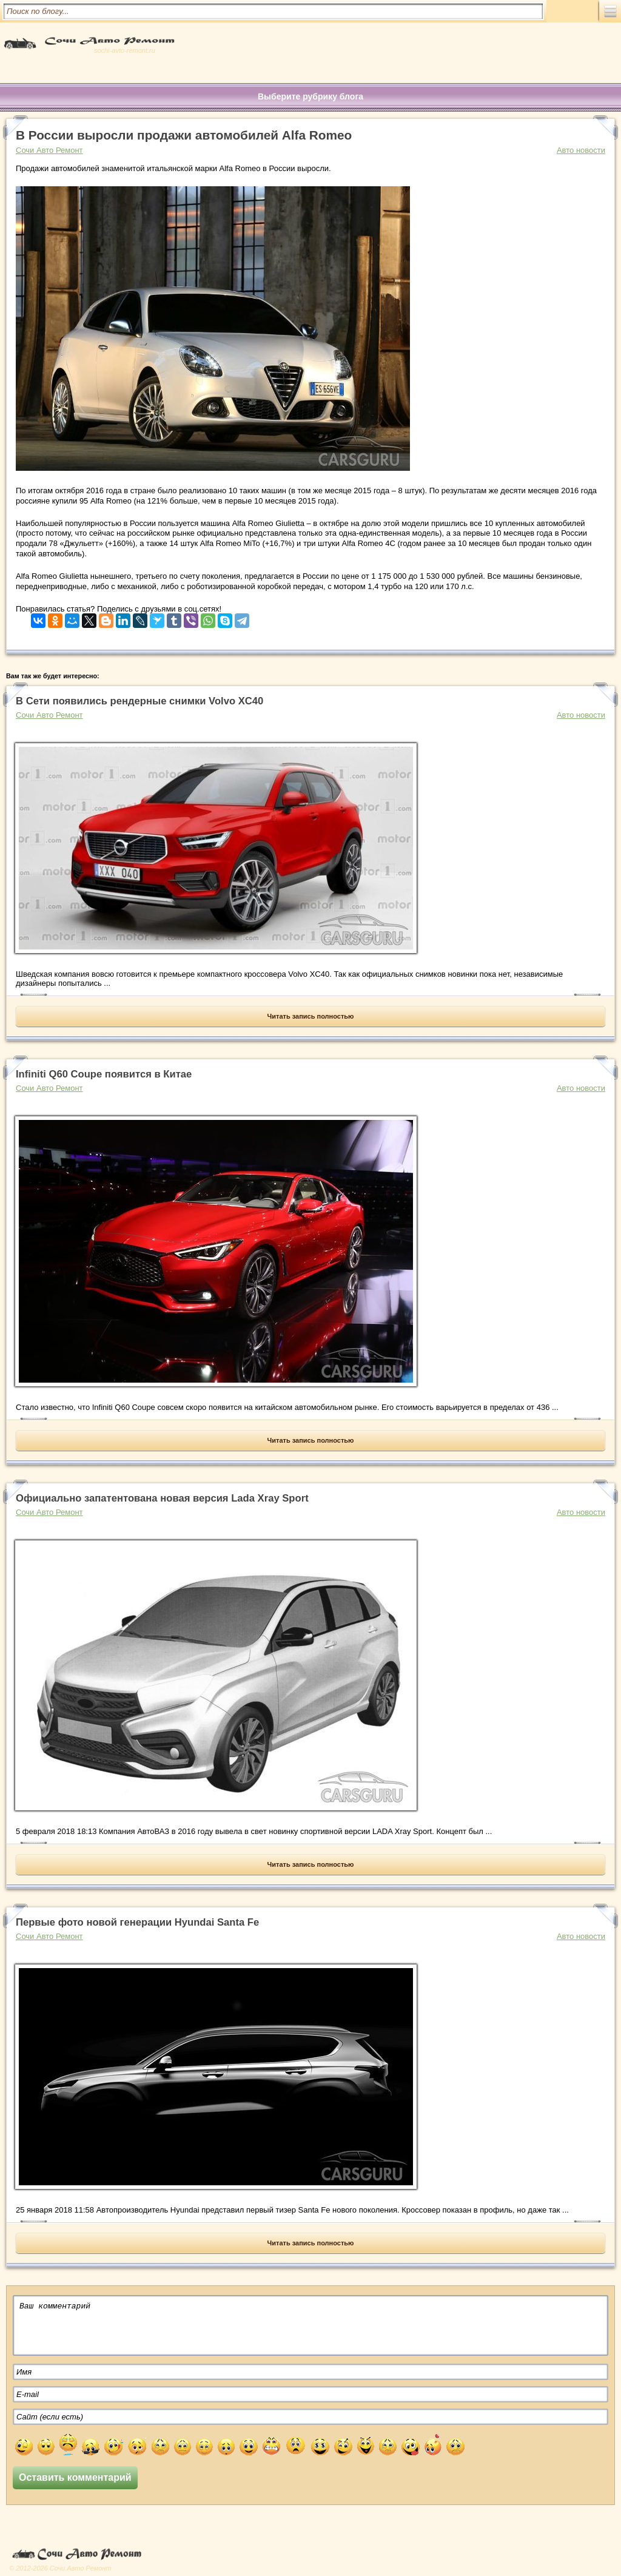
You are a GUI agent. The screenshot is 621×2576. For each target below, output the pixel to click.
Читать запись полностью (310, 1016)
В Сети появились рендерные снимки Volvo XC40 (139, 701)
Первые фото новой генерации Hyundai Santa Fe (137, 1922)
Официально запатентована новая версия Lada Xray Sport (162, 1498)
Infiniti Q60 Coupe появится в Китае (104, 1074)
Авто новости (581, 150)
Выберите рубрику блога (310, 96)
